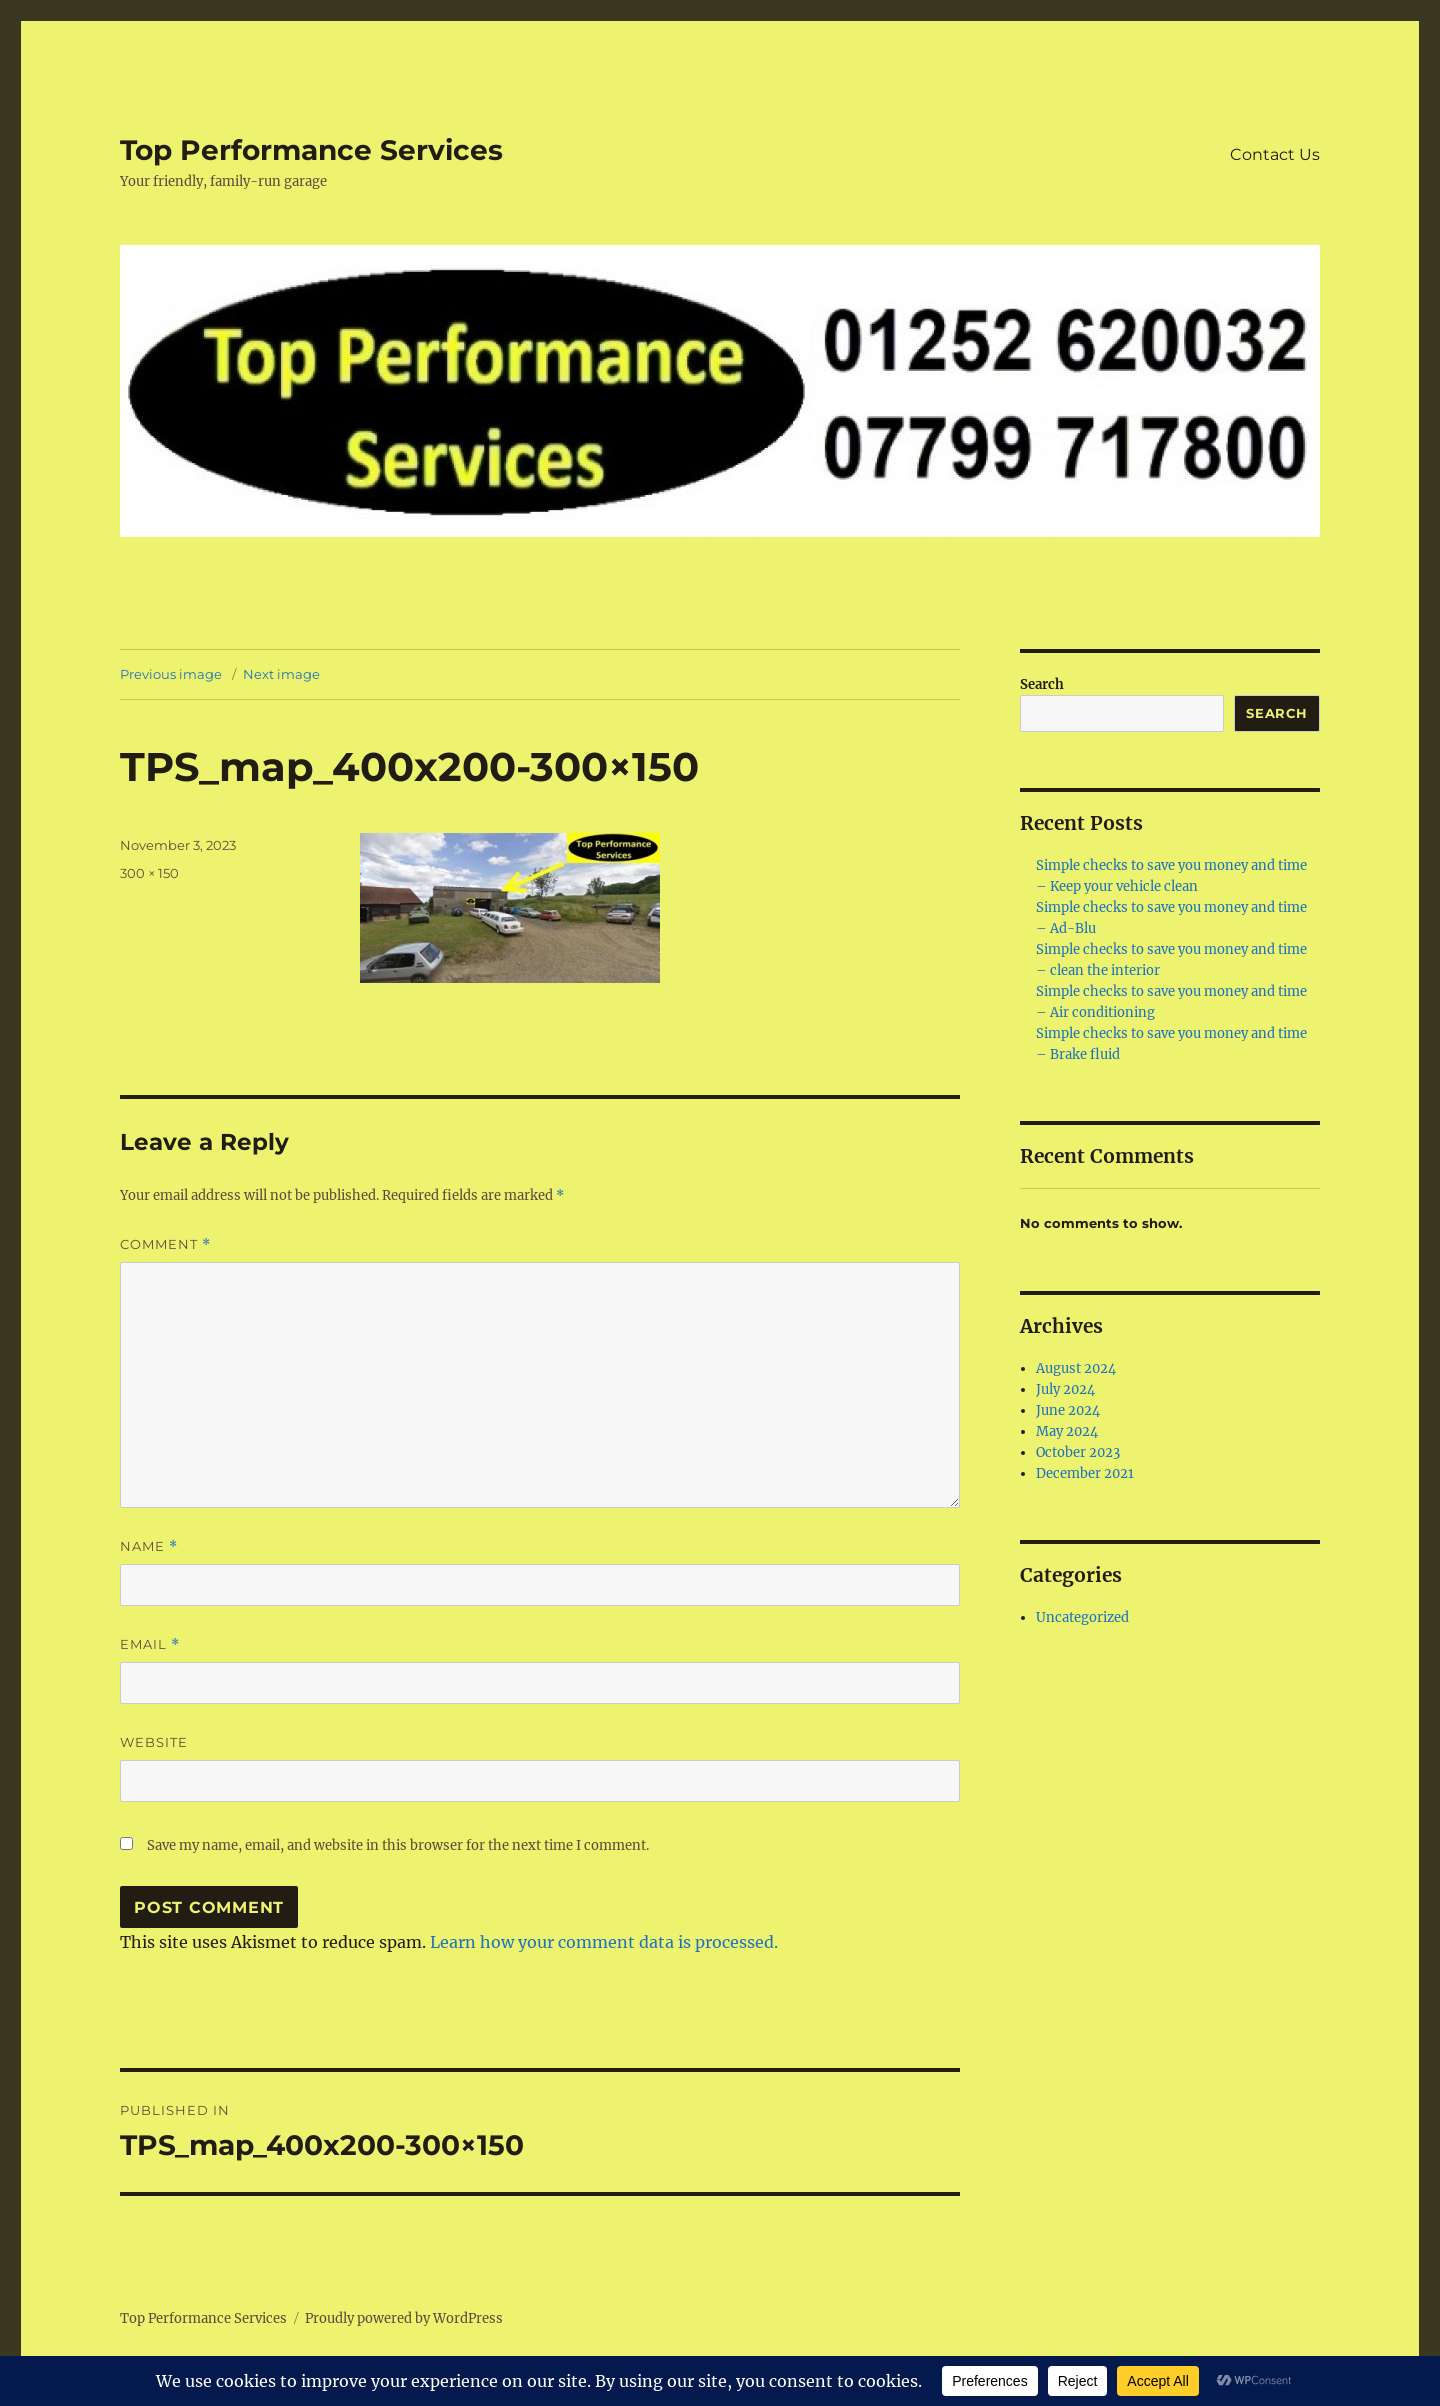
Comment (165, 1244)
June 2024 (1068, 1410)
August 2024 (1076, 1368)
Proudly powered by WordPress (404, 2318)
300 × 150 (149, 873)
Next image (281, 674)
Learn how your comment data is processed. (604, 1942)
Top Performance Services (311, 150)
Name (149, 1546)
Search (1042, 684)
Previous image (171, 674)
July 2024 (1065, 1389)
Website (154, 1742)
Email (150, 1644)
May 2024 (1067, 1431)
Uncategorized (1082, 1617)
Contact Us (1275, 154)
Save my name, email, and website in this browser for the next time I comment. (398, 1845)
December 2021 (1085, 1473)
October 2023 (1078, 1452)
